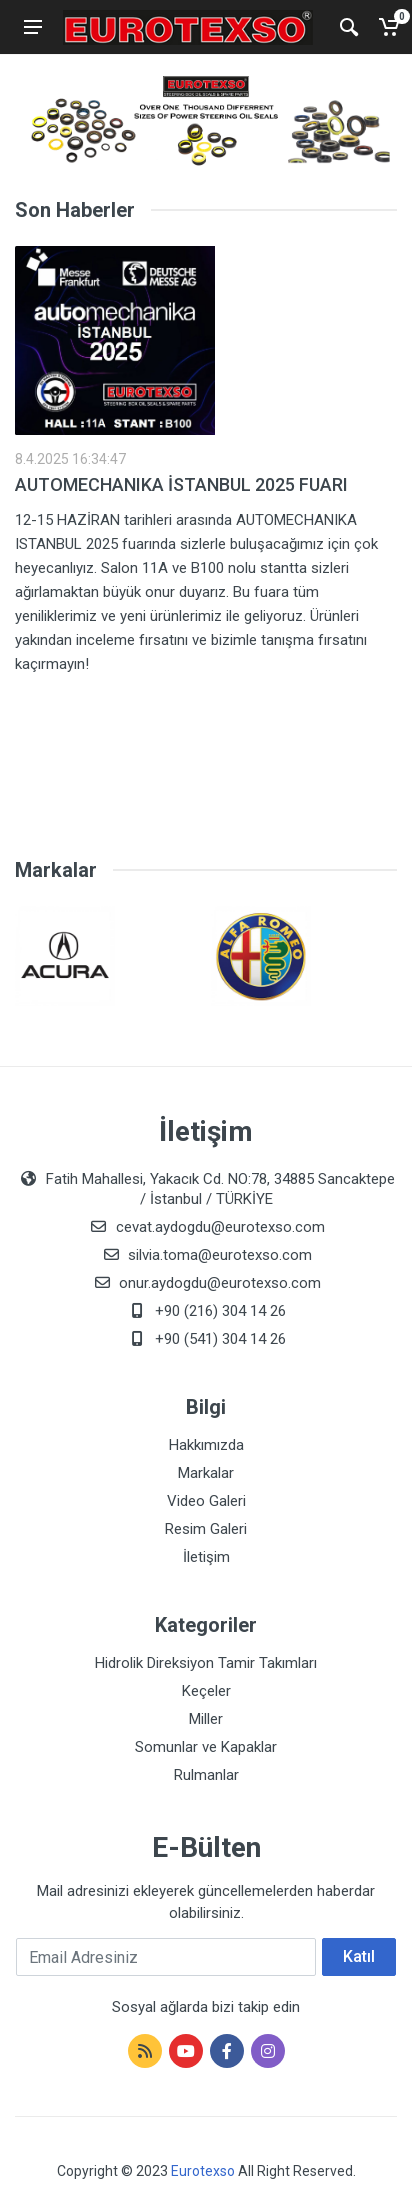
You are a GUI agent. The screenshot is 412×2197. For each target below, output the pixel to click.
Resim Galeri (206, 1529)
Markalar (206, 1473)
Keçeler (206, 1691)
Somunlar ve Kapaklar (206, 1747)
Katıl (359, 1956)
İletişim (206, 1557)
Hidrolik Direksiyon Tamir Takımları (206, 1663)
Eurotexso (203, 2171)
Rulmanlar (206, 1775)
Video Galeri (206, 1501)
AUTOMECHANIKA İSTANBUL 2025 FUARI (181, 484)
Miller (206, 1719)
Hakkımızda (206, 1445)
